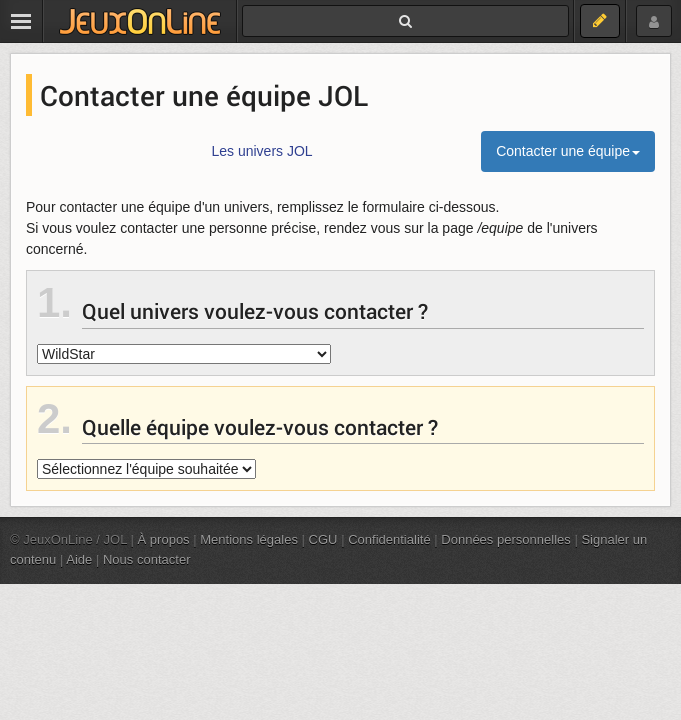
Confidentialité (389, 539)
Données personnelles (506, 539)
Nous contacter (147, 559)
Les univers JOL (261, 151)
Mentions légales (249, 539)
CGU (323, 539)
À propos (164, 539)
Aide (79, 559)
